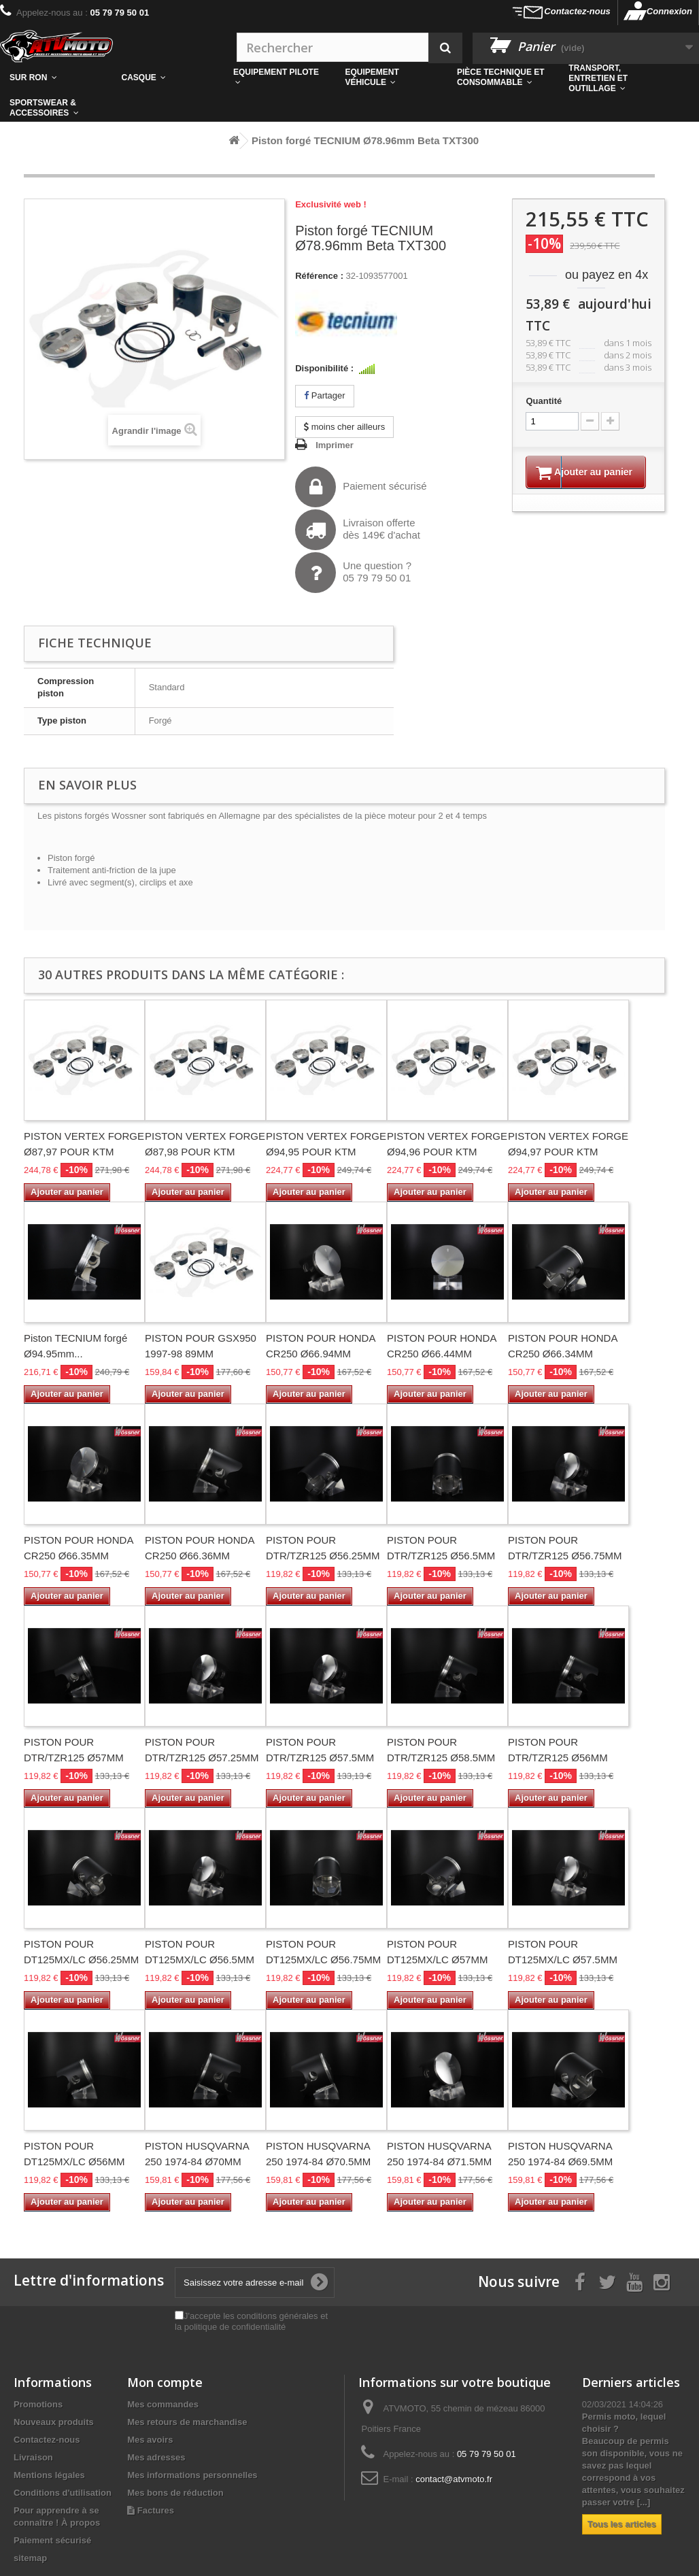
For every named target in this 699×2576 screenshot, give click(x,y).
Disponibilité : (324, 368)
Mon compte (165, 2382)
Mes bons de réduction (175, 2493)
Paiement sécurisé (360, 487)
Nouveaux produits (54, 2422)
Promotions (38, 2404)
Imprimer (335, 445)
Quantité (544, 401)
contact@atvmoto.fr (453, 2479)
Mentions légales (49, 2475)
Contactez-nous (577, 11)
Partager (324, 395)
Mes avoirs (150, 2440)
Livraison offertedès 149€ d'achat (357, 529)
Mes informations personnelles (192, 2475)
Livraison (33, 2457)
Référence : (319, 276)
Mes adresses (156, 2457)
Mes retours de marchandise (187, 2422)
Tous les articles (621, 2524)
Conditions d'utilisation (63, 2493)
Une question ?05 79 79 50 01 (353, 572)
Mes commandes (163, 2404)
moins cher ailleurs (344, 427)
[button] (503, 77)
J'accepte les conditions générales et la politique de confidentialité (251, 2321)
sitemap (30, 2558)
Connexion (669, 11)
